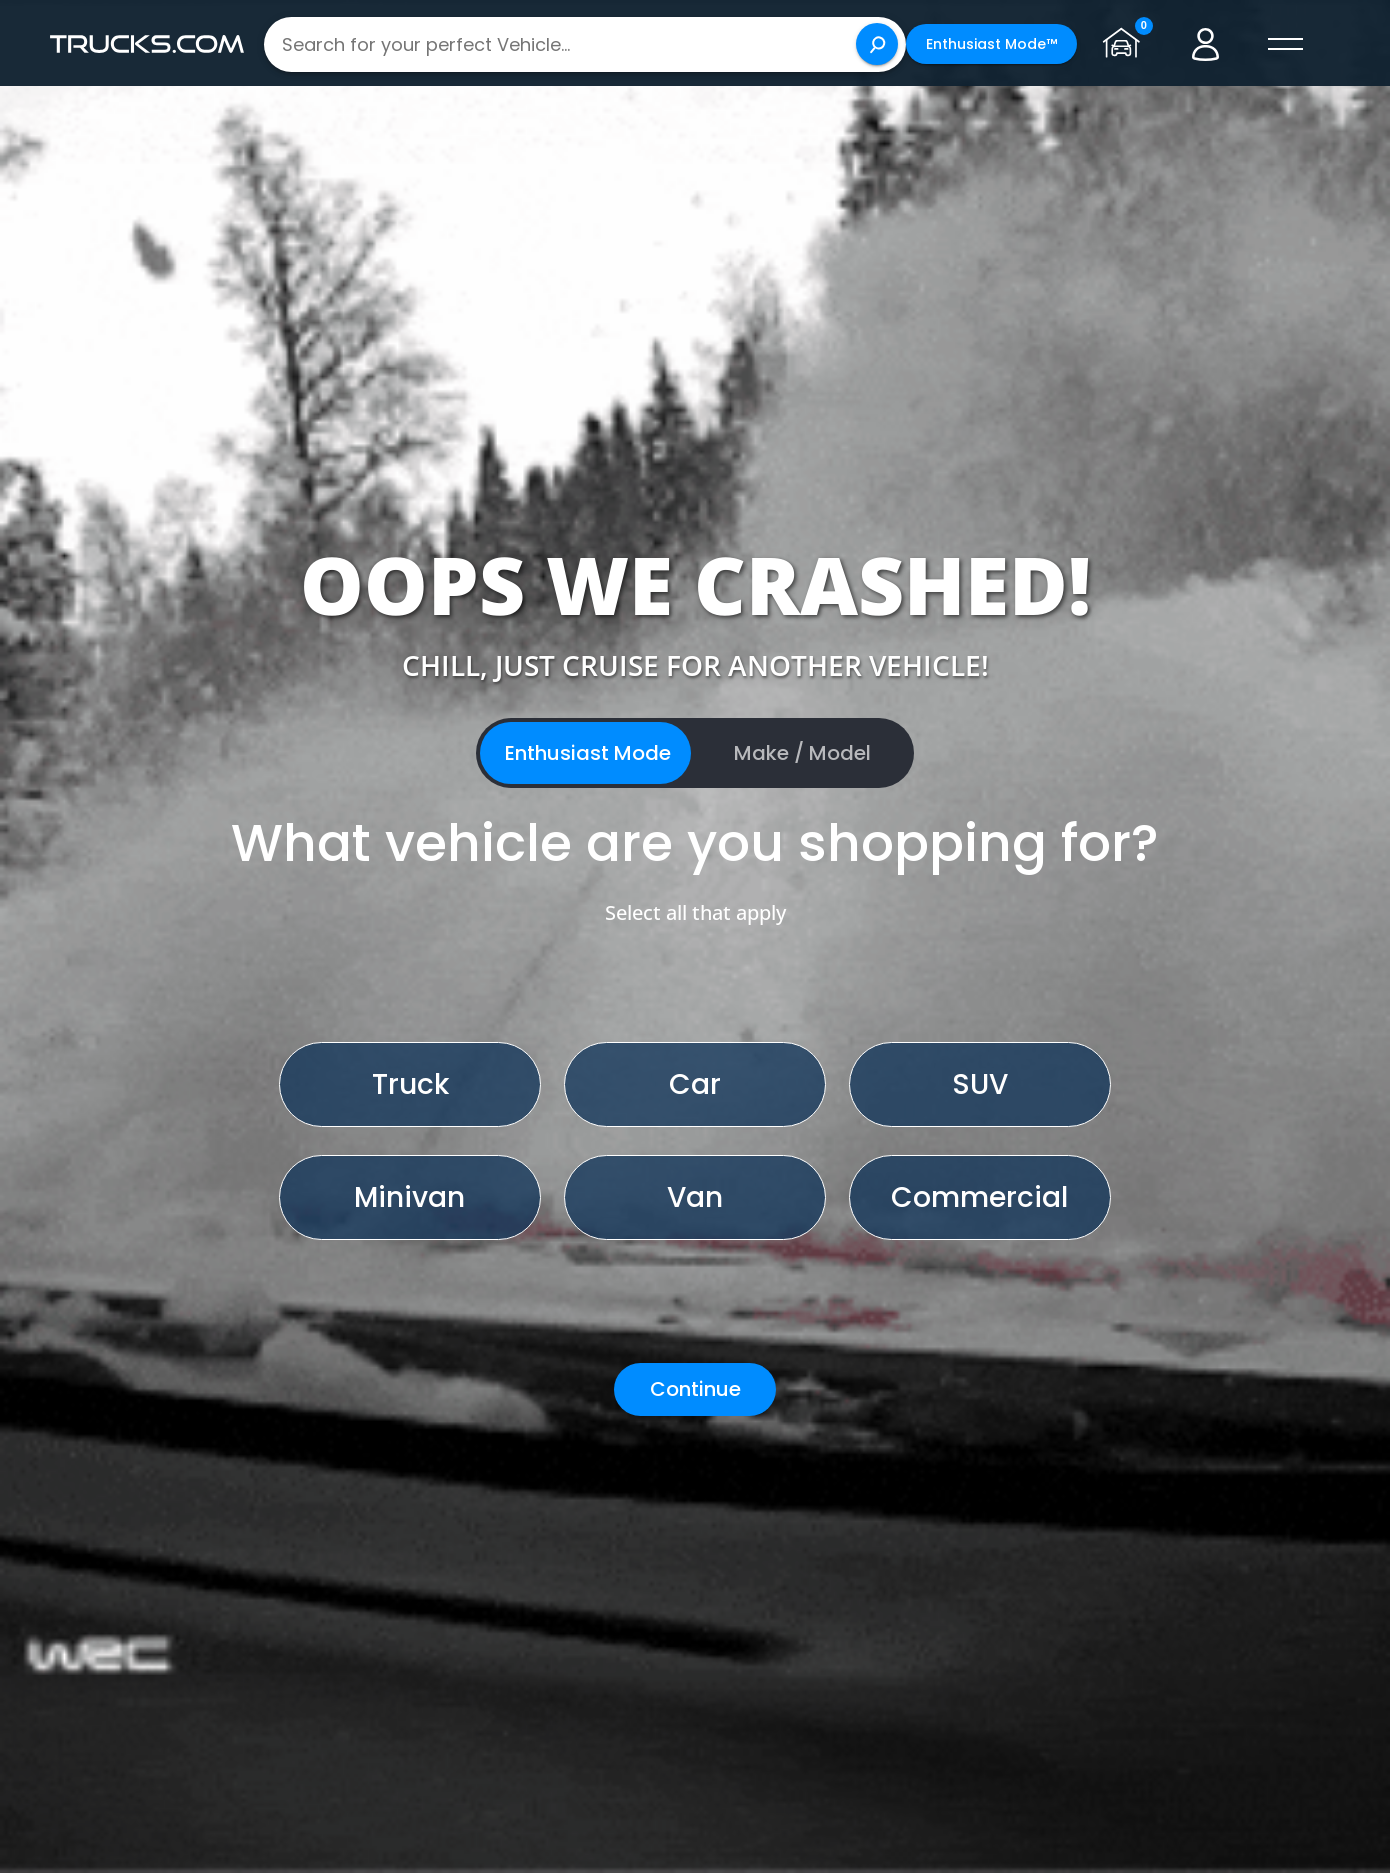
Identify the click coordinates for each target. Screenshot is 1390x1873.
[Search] (876, 44)
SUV (980, 1084)
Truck (410, 1084)
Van (695, 1197)
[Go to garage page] (1124, 44)
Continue (695, 1389)
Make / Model (802, 753)
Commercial (979, 1197)
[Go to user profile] (1204, 44)
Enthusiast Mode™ (990, 44)
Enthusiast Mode (588, 753)
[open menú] (1284, 44)
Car (695, 1084)
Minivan (409, 1197)
